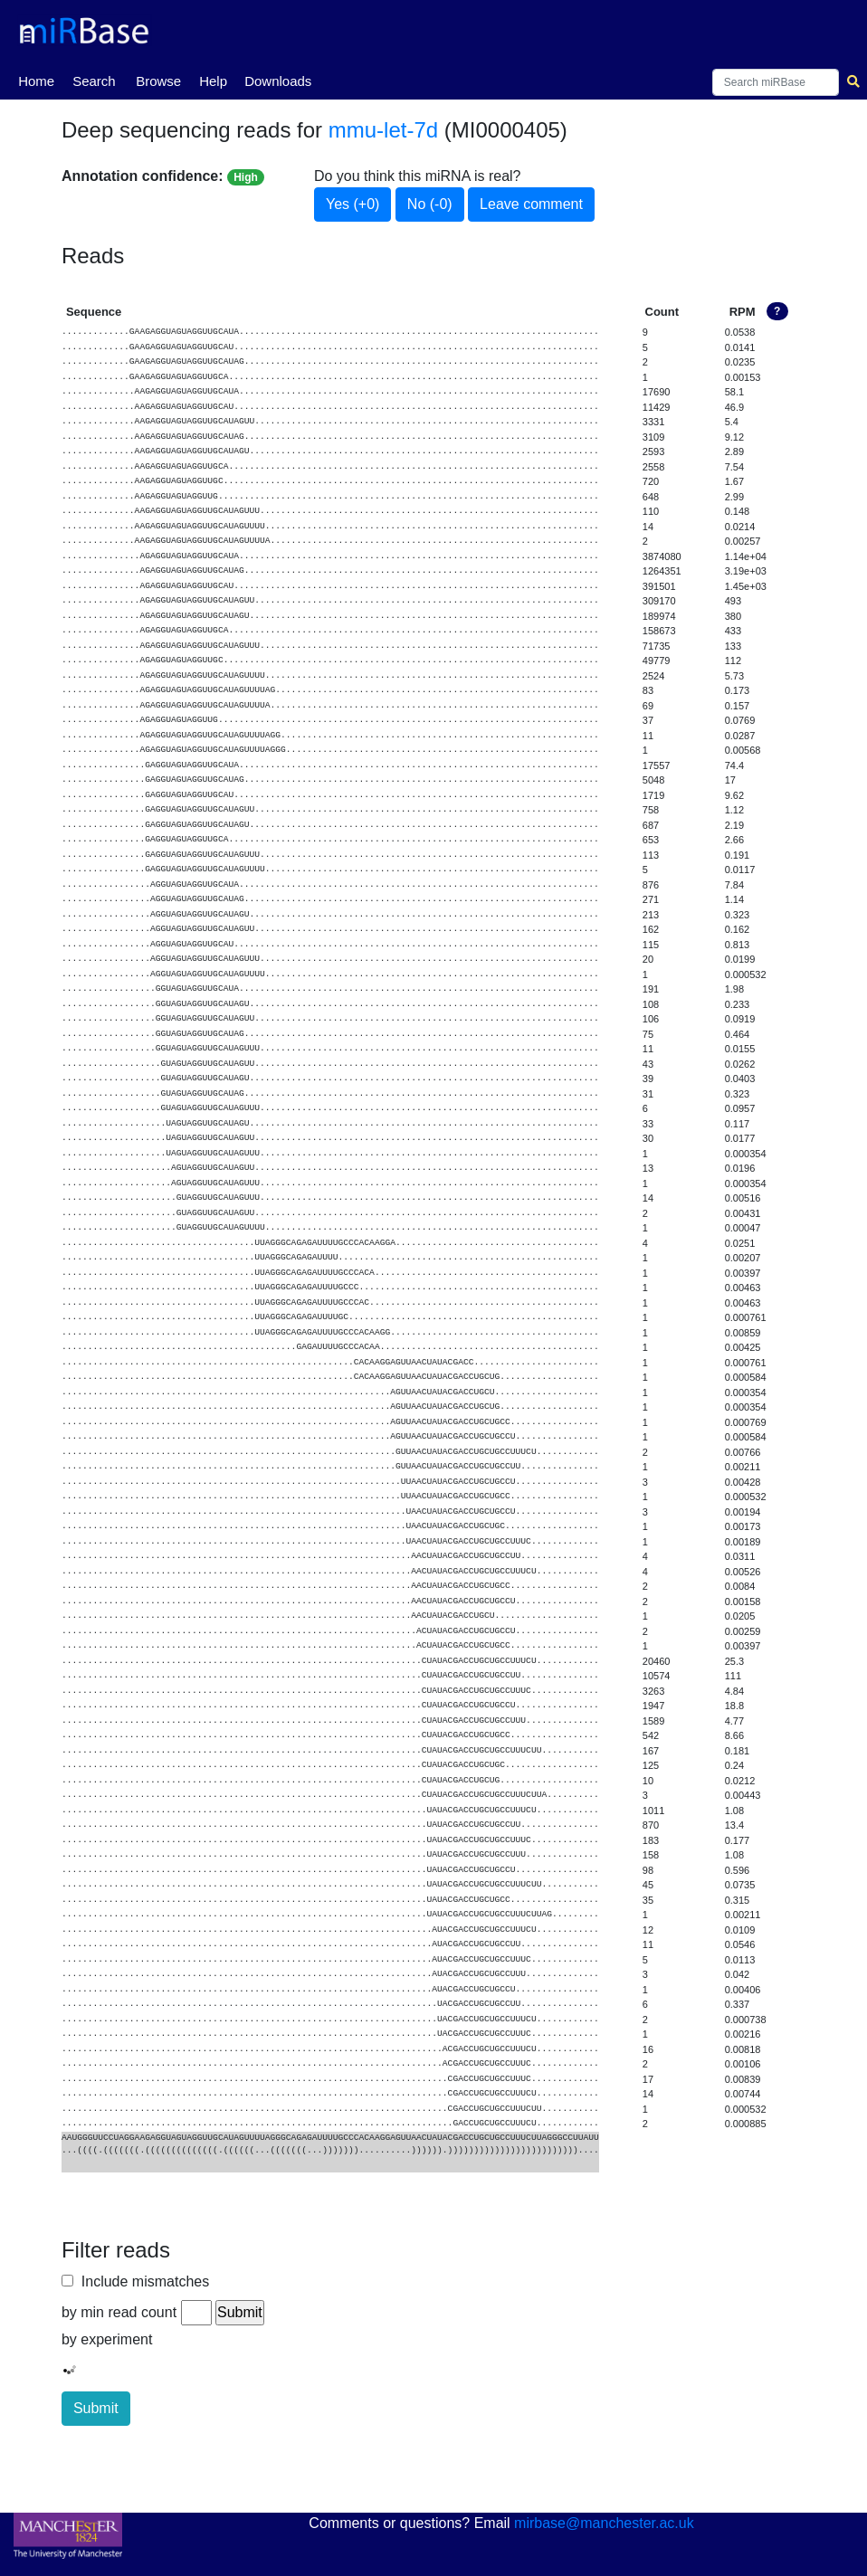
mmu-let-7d (383, 130)
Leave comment (531, 204)
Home (36, 80)
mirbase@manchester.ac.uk (604, 2523)
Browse (158, 81)
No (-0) (430, 204)
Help (213, 81)
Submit (96, 2408)
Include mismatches (141, 2281)
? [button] (777, 311)
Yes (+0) (352, 204)
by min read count (119, 2312)
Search (94, 81)
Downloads (277, 81)
